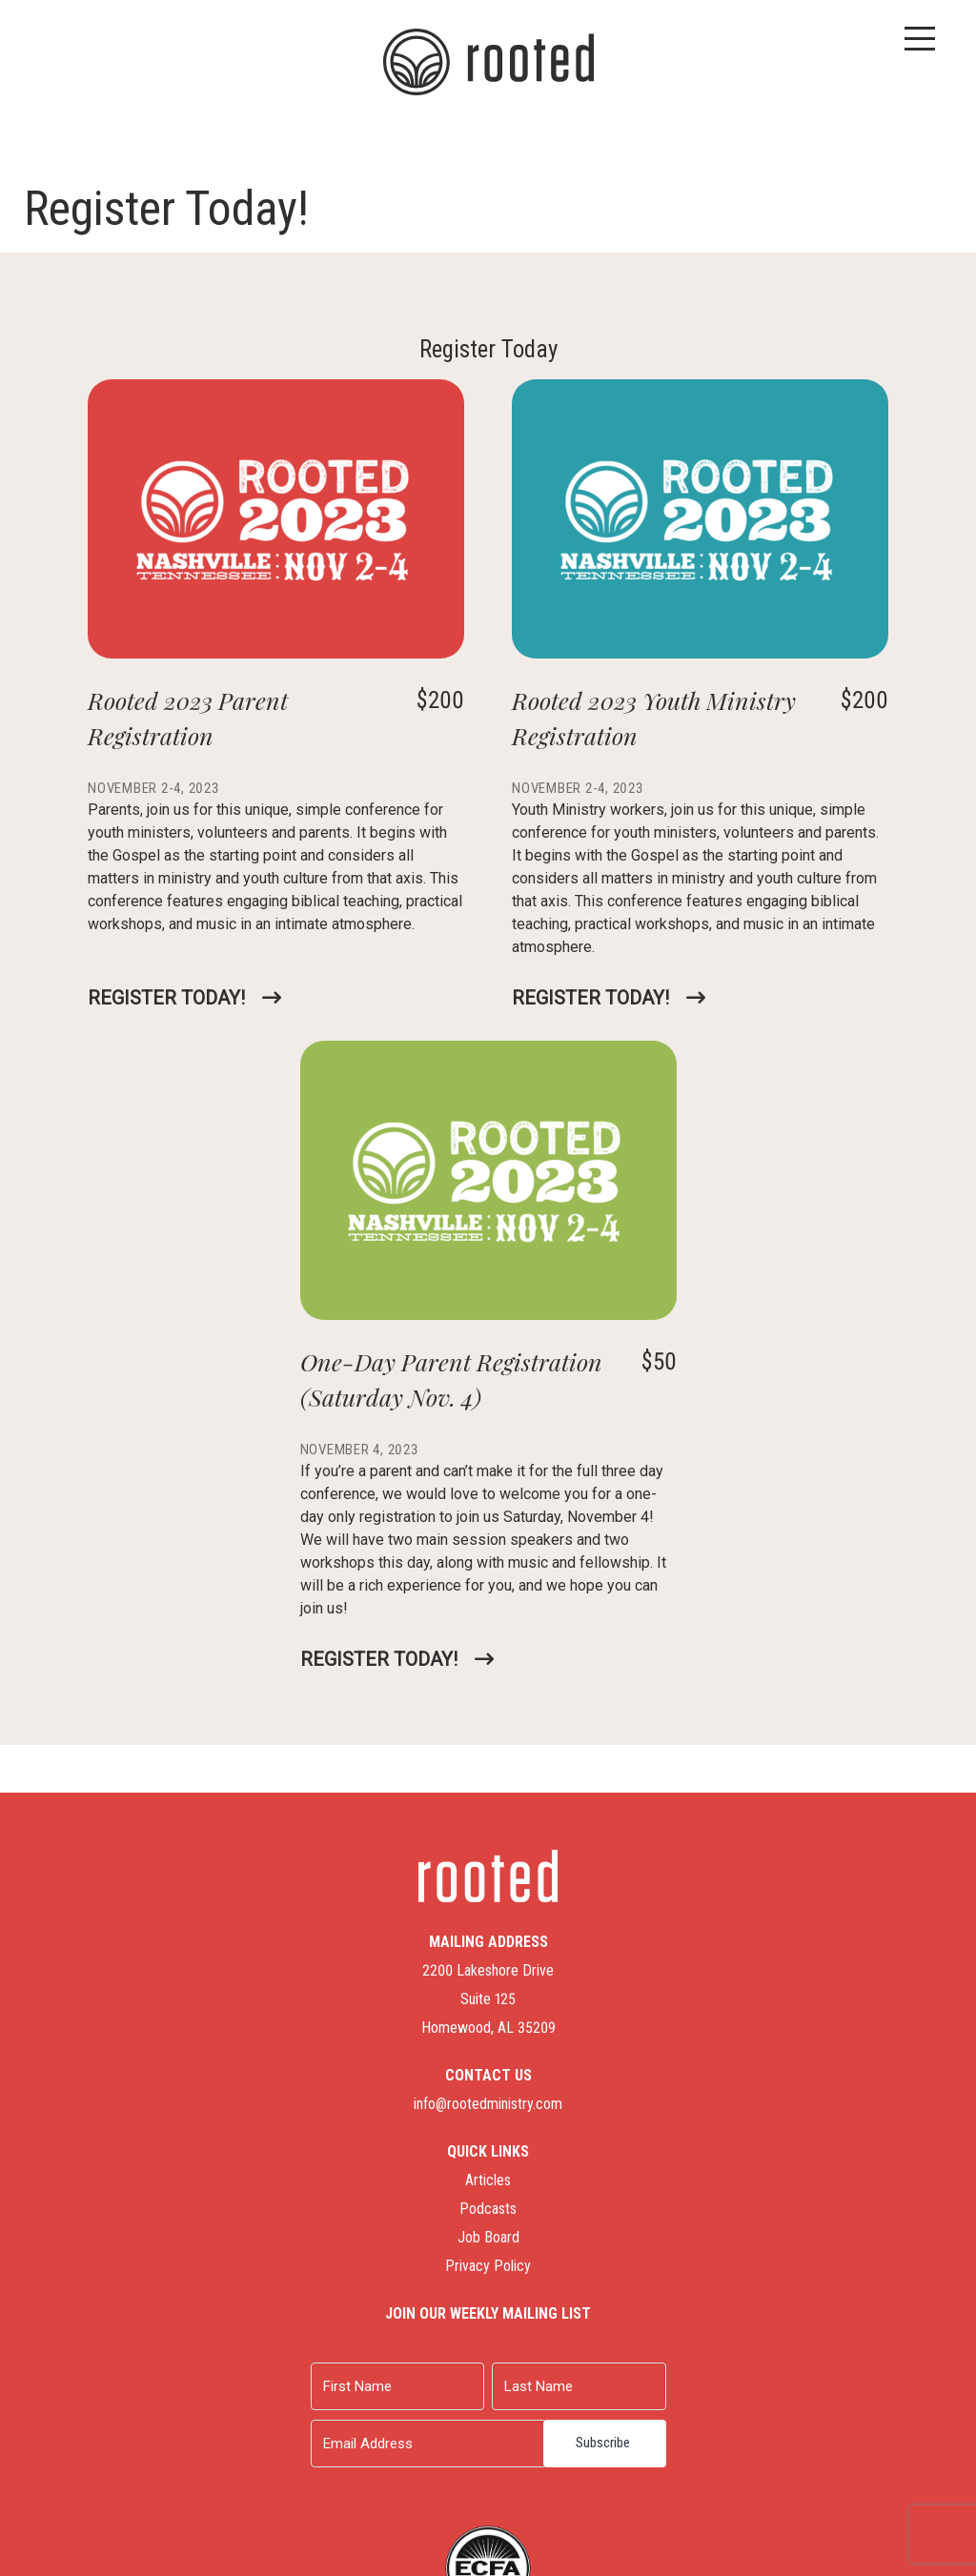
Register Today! (166, 997)
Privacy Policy (488, 2266)
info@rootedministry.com (488, 2104)
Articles (488, 2180)
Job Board (488, 2237)
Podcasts (488, 2209)
